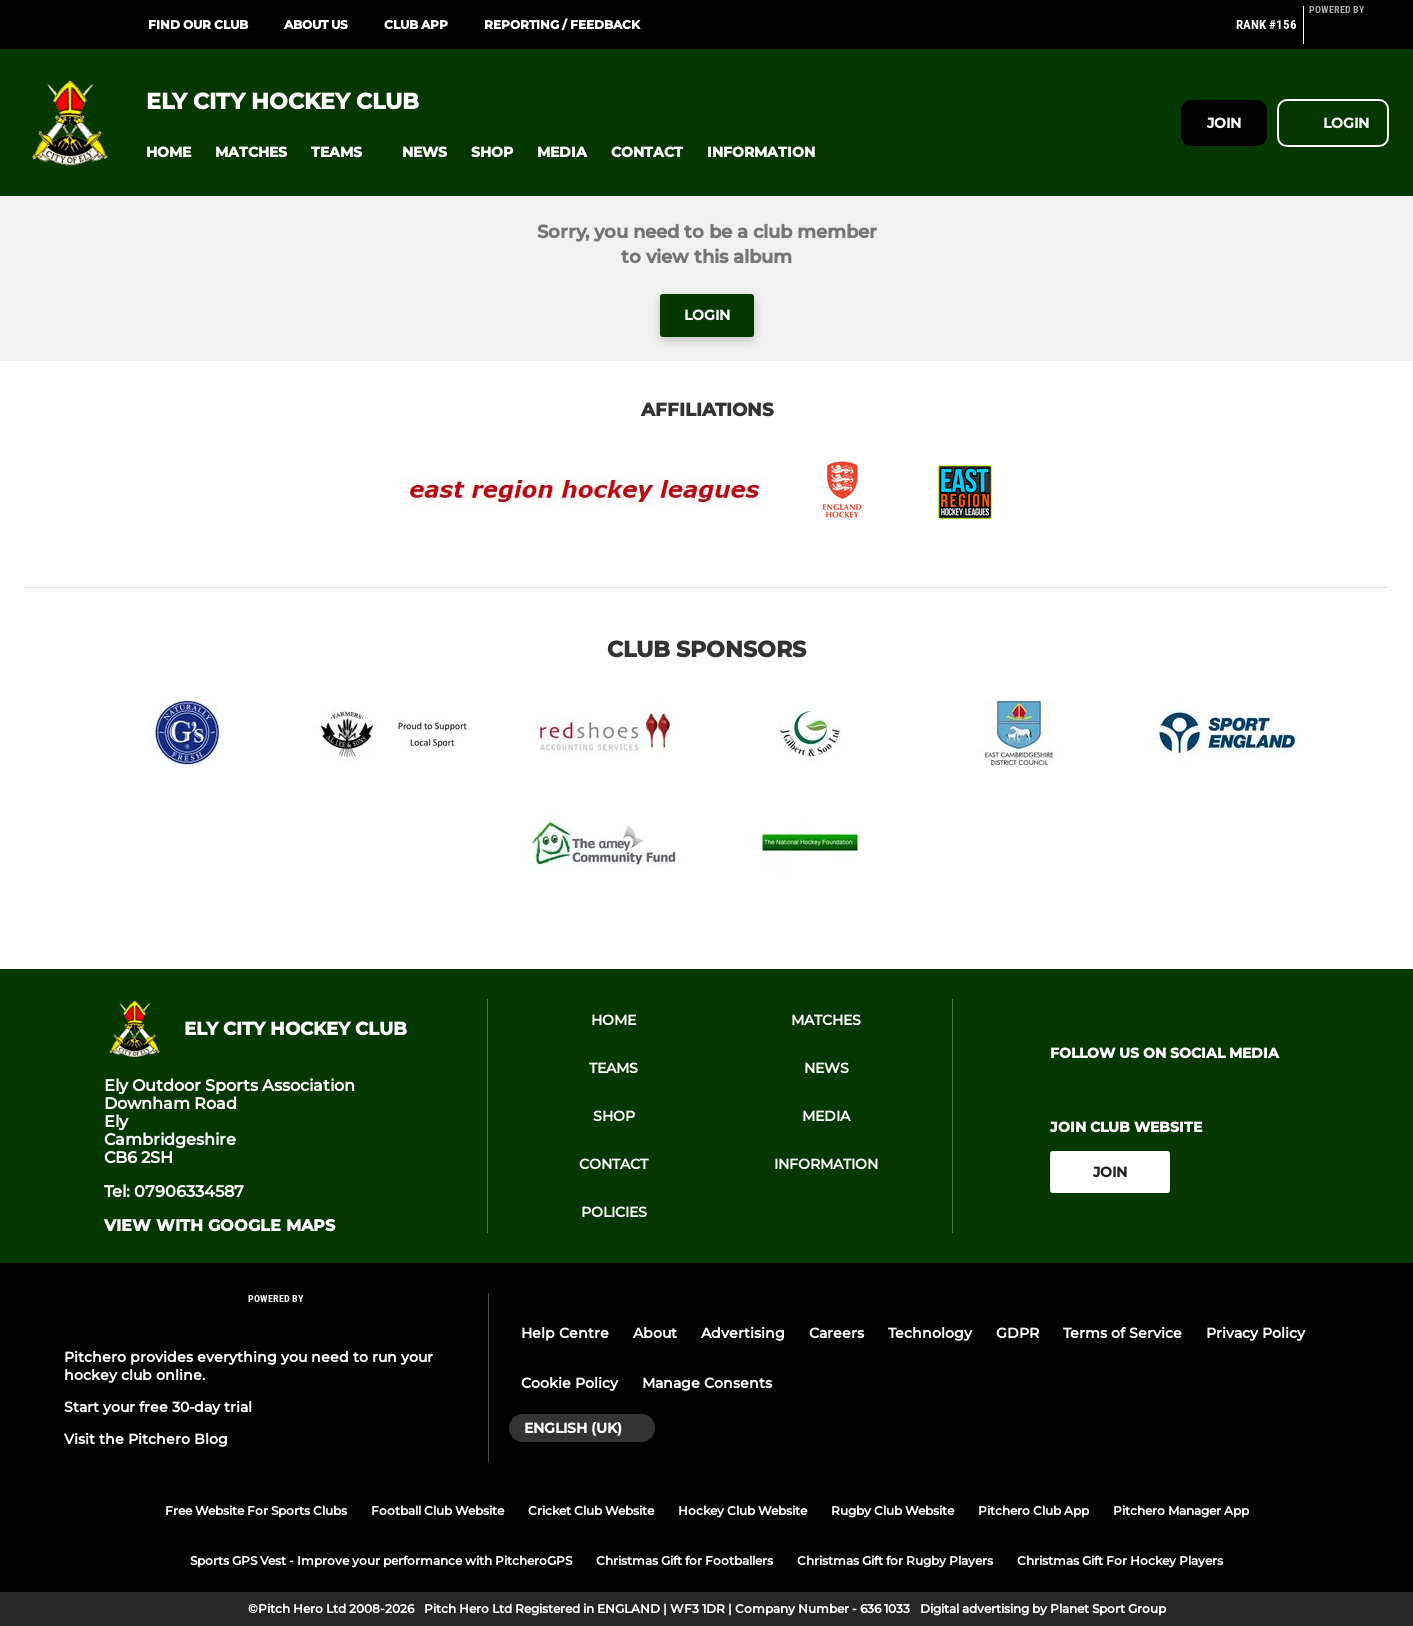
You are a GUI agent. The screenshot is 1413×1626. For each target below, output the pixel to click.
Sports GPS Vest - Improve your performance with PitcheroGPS (381, 1560)
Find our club (198, 24)
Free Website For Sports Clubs (256, 1510)
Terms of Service (1122, 1333)
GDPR (1017, 1333)
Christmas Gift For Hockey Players (1120, 1560)
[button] (168, 152)
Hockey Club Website (742, 1510)
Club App (416, 24)
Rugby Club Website (892, 1510)
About (655, 1333)
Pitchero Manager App (1181, 1510)
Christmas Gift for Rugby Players (895, 1560)
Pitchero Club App (1033, 1510)
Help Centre (565, 1333)
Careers (836, 1333)
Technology (930, 1333)
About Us (316, 24)
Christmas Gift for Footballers (684, 1560)
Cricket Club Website (591, 1510)
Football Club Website (437, 1510)
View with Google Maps (219, 1226)
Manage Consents (707, 1383)
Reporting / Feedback (562, 24)
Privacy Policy (1255, 1333)
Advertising (743, 1333)
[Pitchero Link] (1349, 33)
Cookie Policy (569, 1383)
